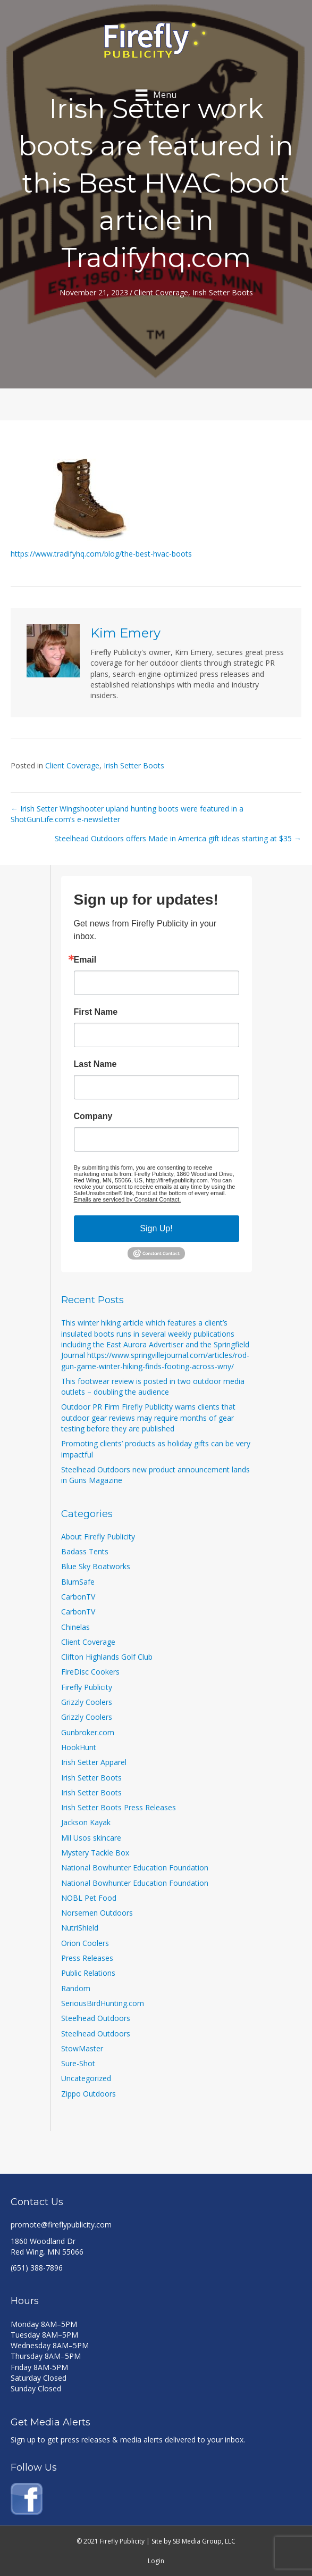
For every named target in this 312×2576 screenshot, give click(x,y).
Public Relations (88, 1973)
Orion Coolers (85, 1943)
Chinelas (75, 1627)
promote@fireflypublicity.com (61, 2224)
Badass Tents (84, 1551)
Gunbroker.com (87, 1732)
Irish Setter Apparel (94, 1762)
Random (75, 1988)
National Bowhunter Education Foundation (134, 1867)
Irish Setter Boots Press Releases (118, 1807)
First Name (96, 1012)
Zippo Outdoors (88, 2094)
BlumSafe (78, 1582)
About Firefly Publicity (98, 1536)
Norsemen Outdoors (97, 1913)
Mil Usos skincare (91, 1838)
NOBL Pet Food (88, 1898)
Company (93, 1116)
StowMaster (82, 2048)
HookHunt (78, 1747)
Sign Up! (156, 1228)
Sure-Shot (78, 2063)
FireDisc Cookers (90, 1672)
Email (85, 960)
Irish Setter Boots (222, 292)
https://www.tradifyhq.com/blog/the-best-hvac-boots (101, 554)
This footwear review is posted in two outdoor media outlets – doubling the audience (152, 1386)
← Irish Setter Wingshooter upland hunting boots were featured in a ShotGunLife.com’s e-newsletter (127, 814)
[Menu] (155, 95)
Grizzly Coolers (86, 1702)
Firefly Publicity (86, 1687)
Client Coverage (161, 292)
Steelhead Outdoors (95, 2018)
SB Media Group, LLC (204, 2541)
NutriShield (79, 1928)
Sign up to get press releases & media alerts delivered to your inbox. (128, 2439)
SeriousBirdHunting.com (102, 2003)
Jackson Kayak (86, 1822)
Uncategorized (86, 2078)
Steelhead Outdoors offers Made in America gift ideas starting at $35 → (178, 838)
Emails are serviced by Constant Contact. (127, 1199)
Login (156, 2560)
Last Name (95, 1064)
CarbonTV (78, 1597)
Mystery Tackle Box (95, 1853)
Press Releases (87, 1958)
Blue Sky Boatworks (95, 1566)
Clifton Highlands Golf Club (107, 1657)
